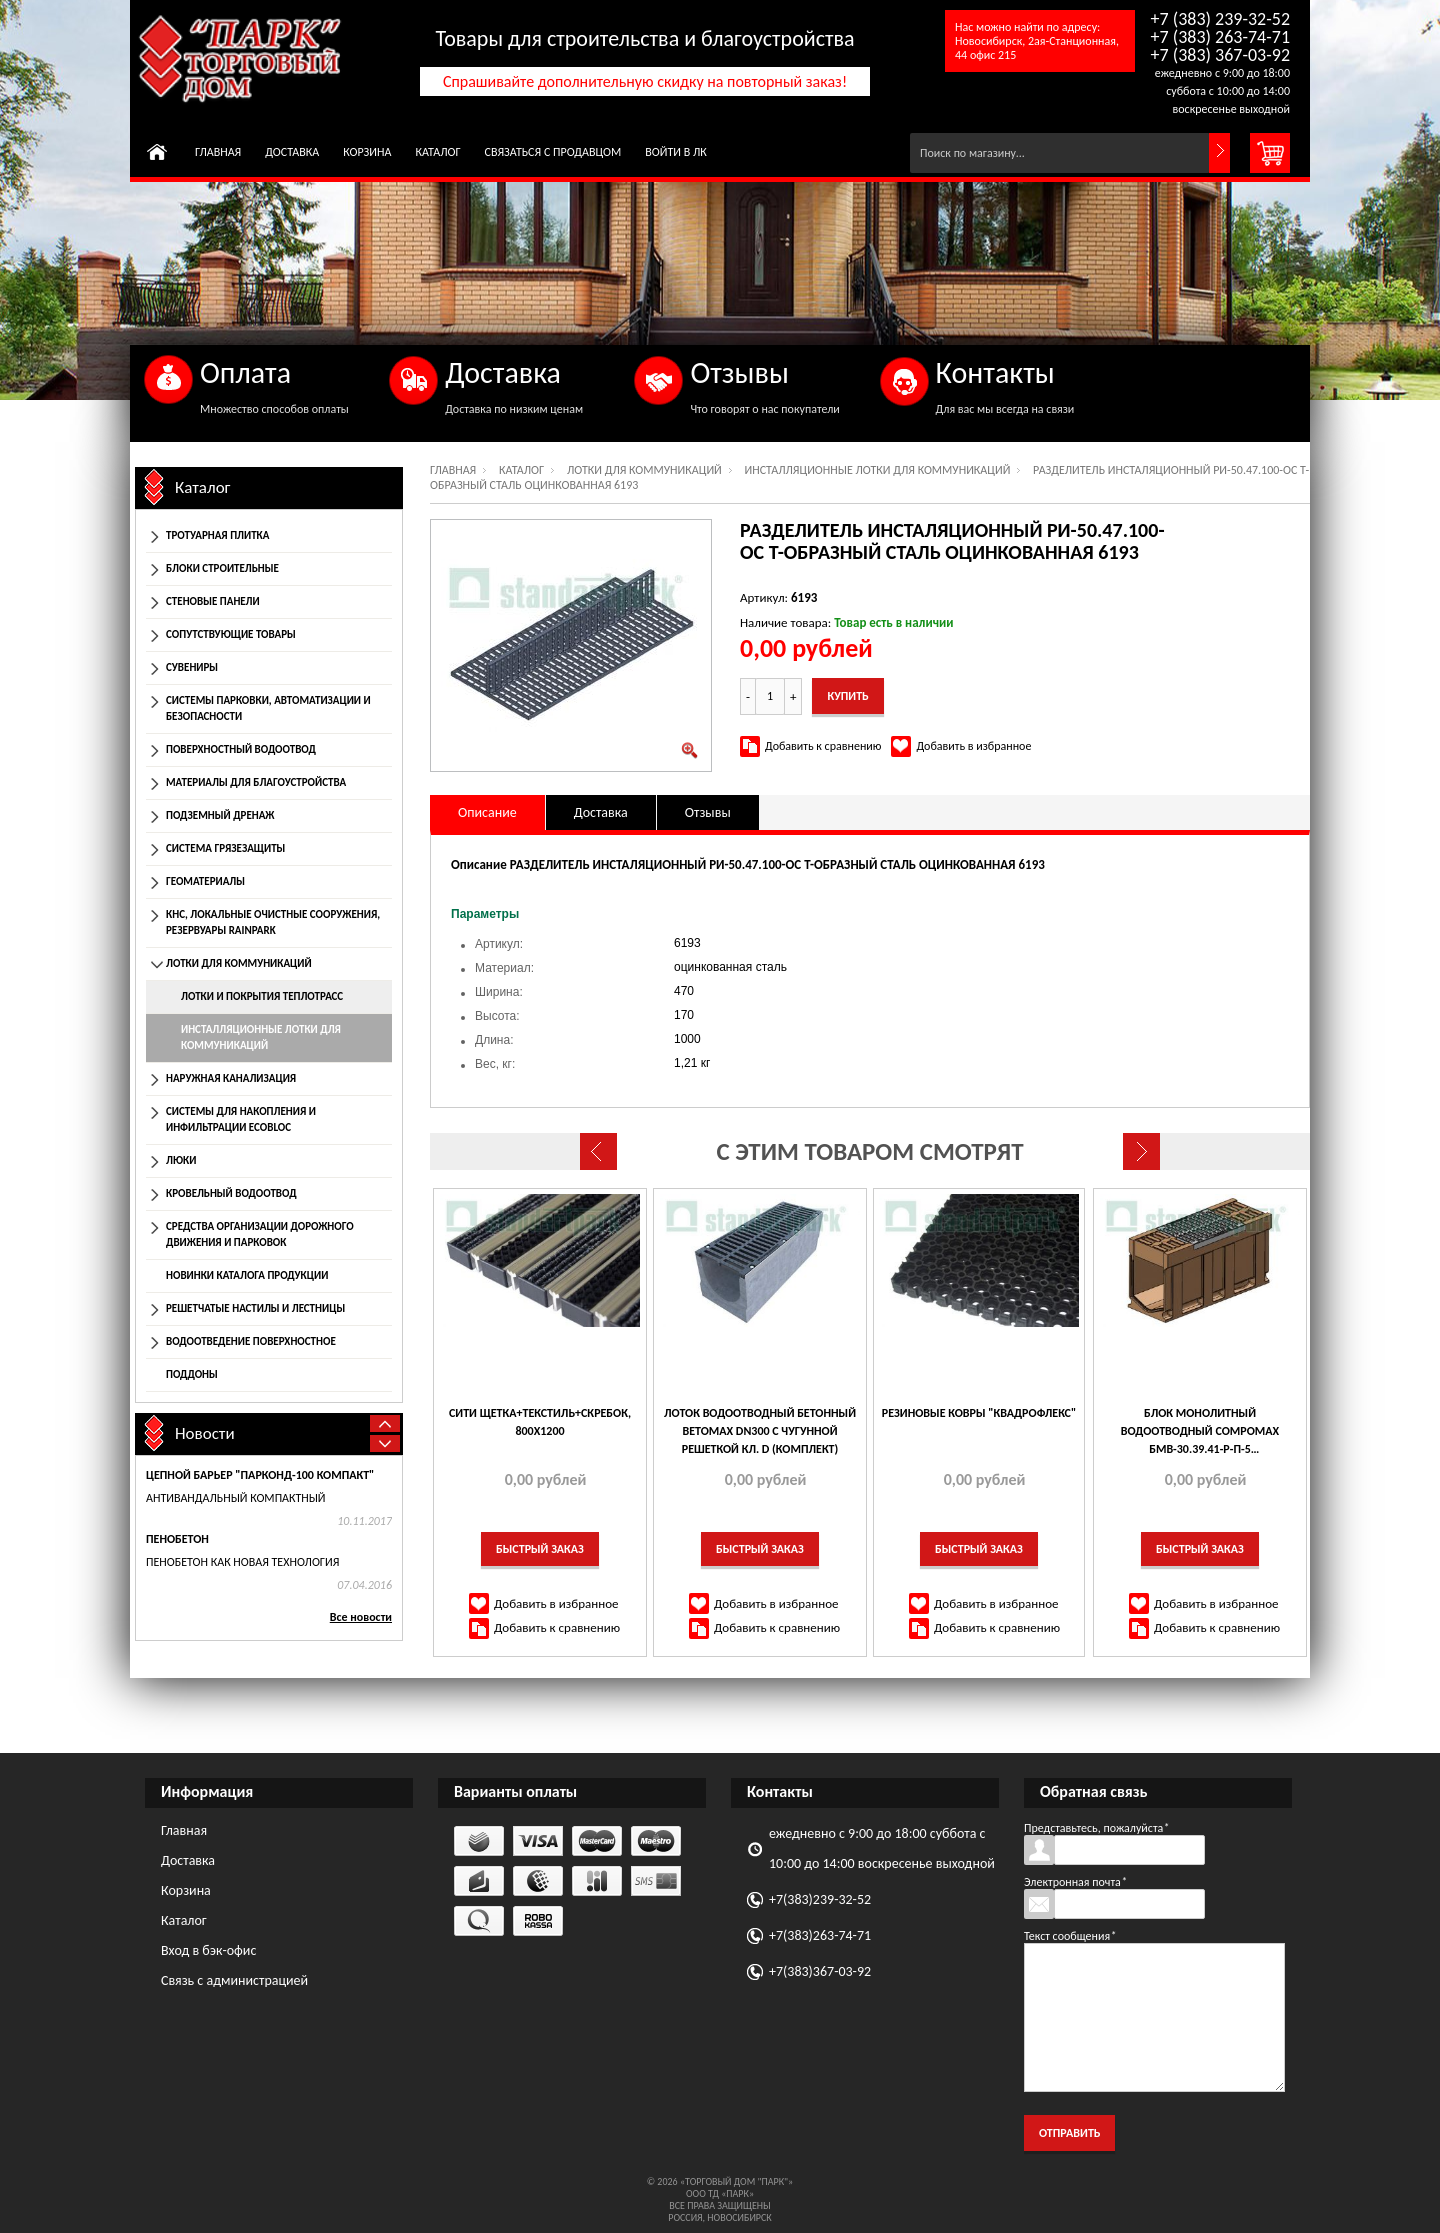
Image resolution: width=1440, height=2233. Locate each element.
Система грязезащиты (225, 848)
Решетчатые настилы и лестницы (255, 1308)
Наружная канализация (231, 1078)
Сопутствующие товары (231, 634)
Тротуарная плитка (217, 535)
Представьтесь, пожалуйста (1096, 1828)
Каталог (437, 152)
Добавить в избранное (973, 746)
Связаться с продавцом (553, 152)
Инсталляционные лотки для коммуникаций (878, 470)
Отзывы (708, 812)
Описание (487, 812)
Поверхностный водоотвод (241, 749)
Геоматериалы (205, 881)
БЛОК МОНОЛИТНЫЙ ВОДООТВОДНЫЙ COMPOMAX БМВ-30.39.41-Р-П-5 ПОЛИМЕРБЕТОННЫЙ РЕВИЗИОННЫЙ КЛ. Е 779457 (1200, 1432)
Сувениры (192, 667)
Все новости (361, 1617)
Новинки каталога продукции (247, 1275)
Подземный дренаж (220, 815)
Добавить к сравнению (823, 746)
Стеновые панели (213, 601)
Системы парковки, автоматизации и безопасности (268, 708)
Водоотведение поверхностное (251, 1341)
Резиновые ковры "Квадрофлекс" (979, 1413)
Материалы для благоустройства (256, 782)
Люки (181, 1160)
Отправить (1069, 2133)
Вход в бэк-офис (208, 1950)
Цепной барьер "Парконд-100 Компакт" (260, 1475)
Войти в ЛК (676, 152)
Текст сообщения (1070, 1936)
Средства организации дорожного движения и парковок (260, 1234)
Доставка (292, 152)
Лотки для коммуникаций (644, 470)
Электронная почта (1075, 1882)
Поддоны (192, 1374)
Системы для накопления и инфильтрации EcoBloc (241, 1119)
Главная (218, 152)
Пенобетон (177, 1539)
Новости (205, 1433)
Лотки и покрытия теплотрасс (262, 996)
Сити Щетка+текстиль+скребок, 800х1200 (540, 1422)
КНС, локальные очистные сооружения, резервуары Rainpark (273, 922)
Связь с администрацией (234, 1980)
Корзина (367, 152)
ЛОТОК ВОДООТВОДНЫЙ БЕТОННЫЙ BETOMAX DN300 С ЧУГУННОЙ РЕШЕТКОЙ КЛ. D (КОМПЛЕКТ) (760, 1431)
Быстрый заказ (540, 1549)
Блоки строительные (222, 568)
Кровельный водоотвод (231, 1193)
